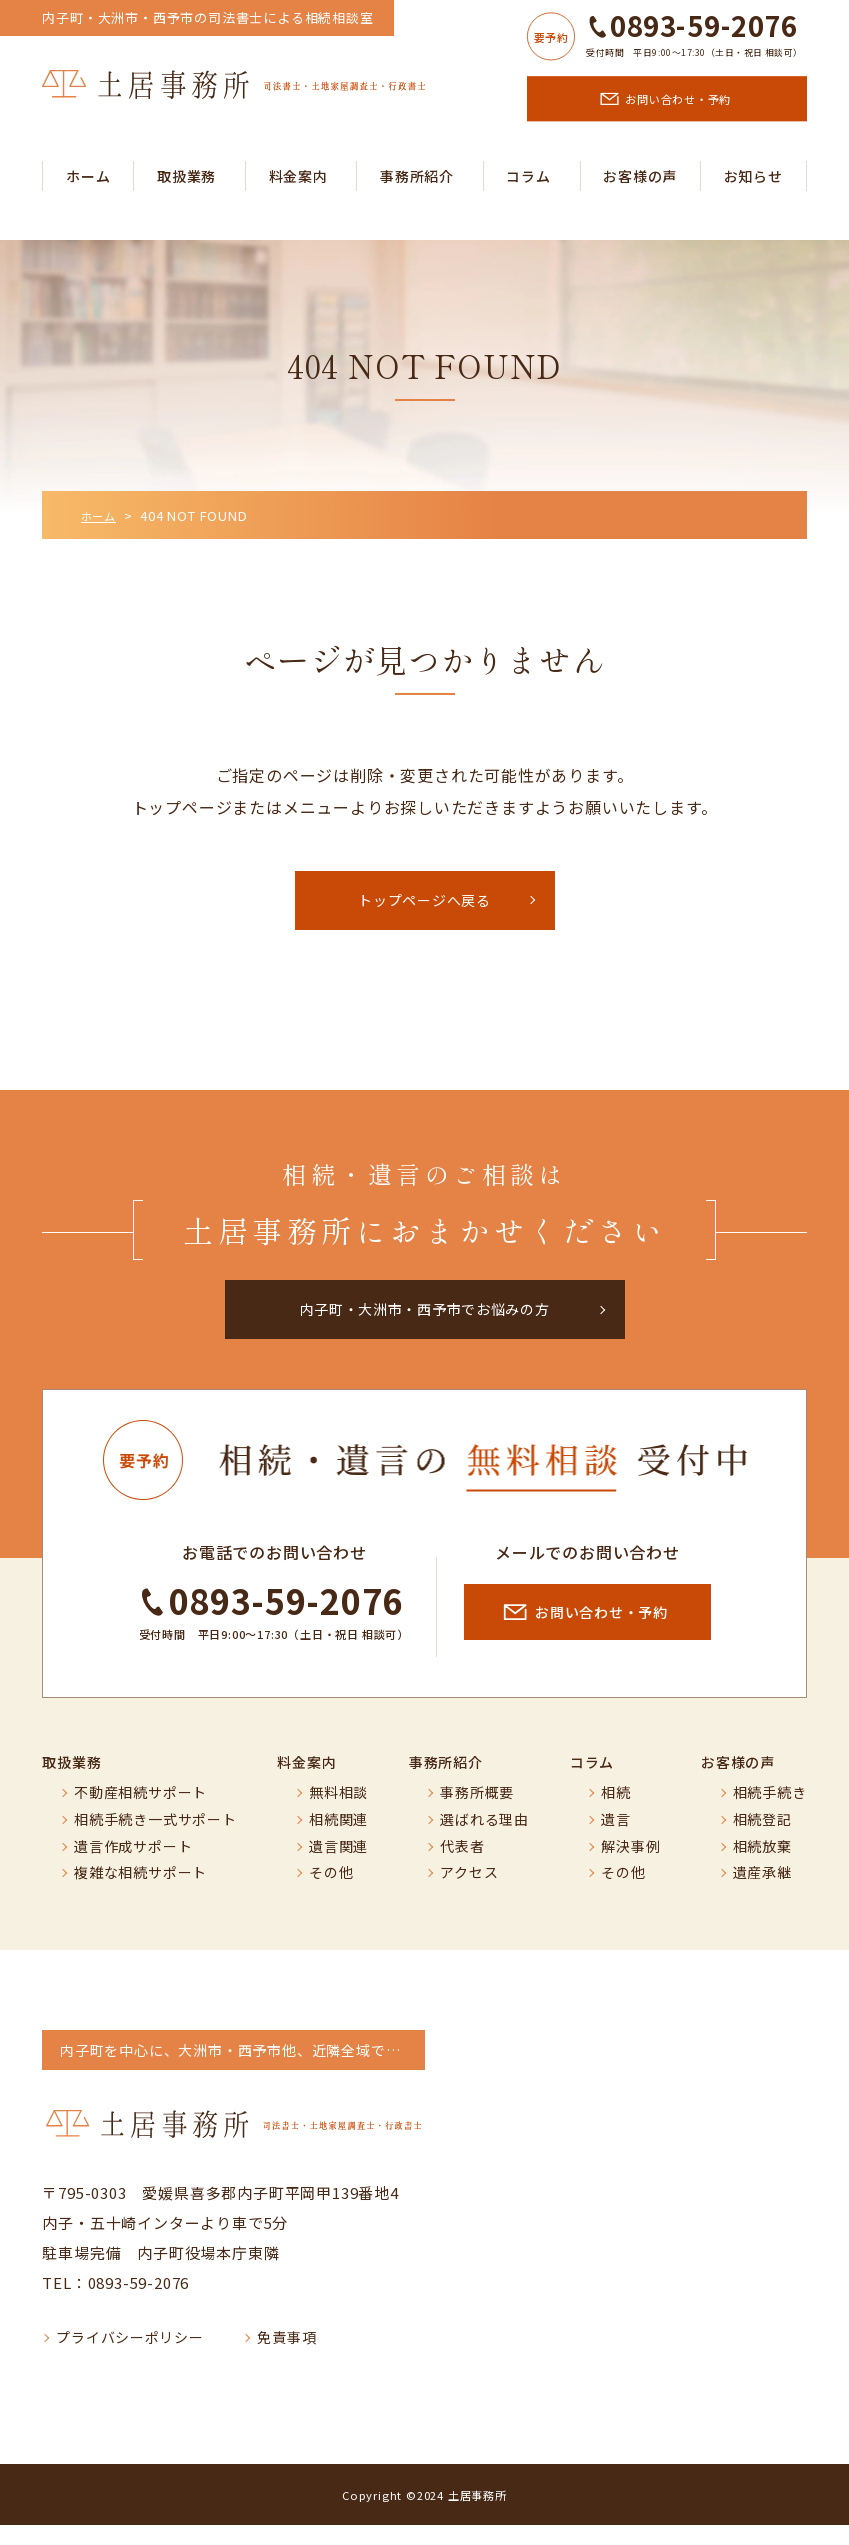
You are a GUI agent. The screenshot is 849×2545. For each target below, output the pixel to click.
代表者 (462, 1866)
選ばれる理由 (484, 1839)
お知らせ (753, 176)
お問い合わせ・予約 (679, 98)
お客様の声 (640, 176)
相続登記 (762, 1839)
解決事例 (630, 1866)
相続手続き (770, 1813)
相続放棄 (762, 1866)
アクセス (469, 1893)
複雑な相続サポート (140, 1893)
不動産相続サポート (140, 1813)
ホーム (88, 176)
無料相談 (338, 1813)
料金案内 (298, 176)
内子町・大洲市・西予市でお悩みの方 (425, 1321)
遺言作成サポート (133, 1866)
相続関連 (338, 1839)
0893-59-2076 (704, 25)
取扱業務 (186, 176)
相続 (616, 1813)
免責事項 (287, 2358)
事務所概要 (477, 1813)
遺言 (616, 1839)
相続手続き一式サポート (155, 1839)
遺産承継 (762, 1893)
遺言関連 (338, 1866)
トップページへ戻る (424, 904)
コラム (528, 176)
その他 (331, 1893)
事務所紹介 (417, 176)
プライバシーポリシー (130, 2358)
